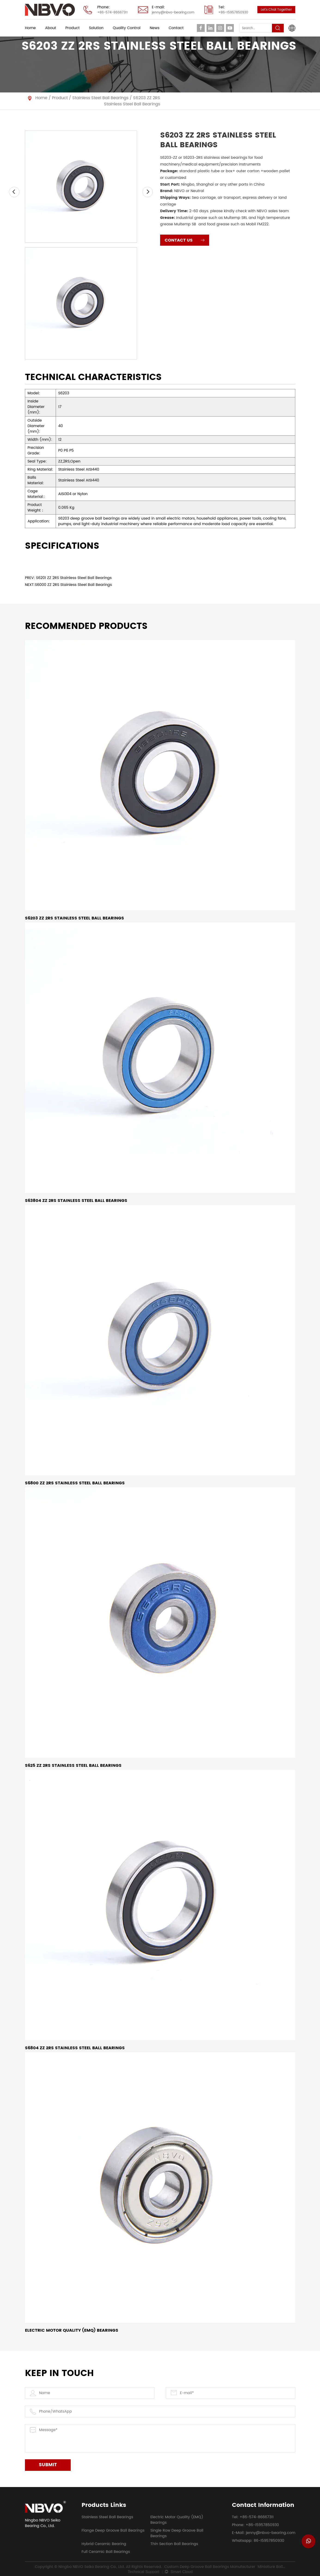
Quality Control (126, 28)
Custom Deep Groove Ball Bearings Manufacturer (209, 2567)
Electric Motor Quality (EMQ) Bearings (71, 2330)
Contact (176, 28)
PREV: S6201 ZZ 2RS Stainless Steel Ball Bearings (68, 578)
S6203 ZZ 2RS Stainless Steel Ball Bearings (74, 918)
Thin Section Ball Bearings (174, 2544)
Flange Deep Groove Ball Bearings (113, 2530)
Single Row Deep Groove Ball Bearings (176, 2533)
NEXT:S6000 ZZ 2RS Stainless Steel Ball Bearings (68, 585)
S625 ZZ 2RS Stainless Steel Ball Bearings (73, 1765)
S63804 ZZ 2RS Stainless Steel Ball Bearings (76, 1200)
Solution (96, 28)
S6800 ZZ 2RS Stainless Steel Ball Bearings (75, 1483)
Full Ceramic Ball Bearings (106, 2552)
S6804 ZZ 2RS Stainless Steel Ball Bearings (75, 2048)
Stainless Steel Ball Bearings (100, 98)
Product (72, 28)
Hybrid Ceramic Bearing (104, 2544)
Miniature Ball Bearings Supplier (271, 2567)
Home (30, 28)
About (50, 28)
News (154, 28)
